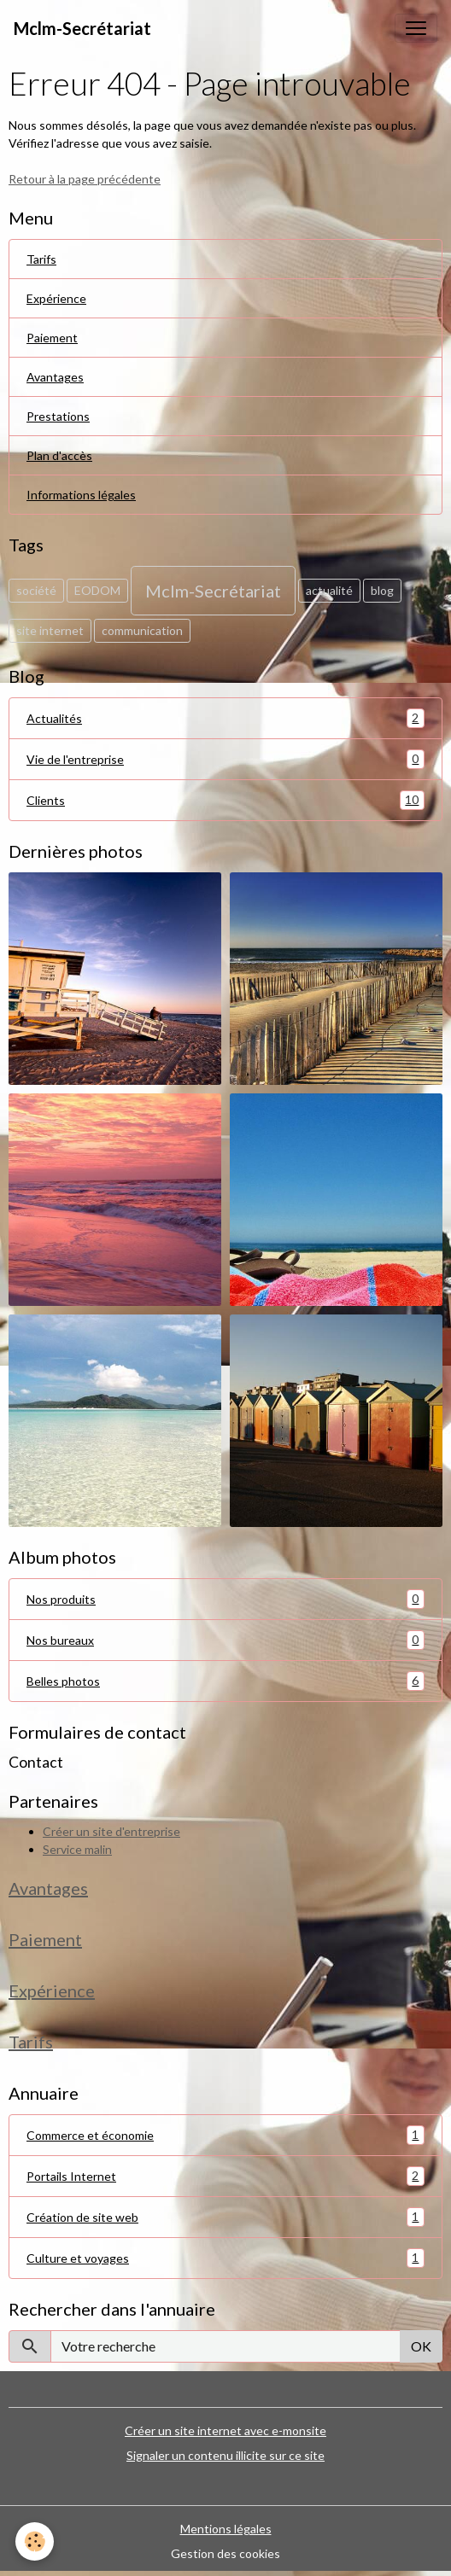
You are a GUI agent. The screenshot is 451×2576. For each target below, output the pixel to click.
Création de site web (225, 2217)
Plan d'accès (59, 455)
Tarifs (41, 259)
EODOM (97, 590)
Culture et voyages (225, 2258)
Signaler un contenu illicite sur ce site (225, 2455)
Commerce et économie (225, 2135)
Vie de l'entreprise (225, 759)
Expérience (56, 298)
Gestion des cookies (225, 2553)
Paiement (52, 337)
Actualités (225, 718)
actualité (329, 590)
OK (421, 2346)
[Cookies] (34, 2541)
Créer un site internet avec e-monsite (225, 2430)
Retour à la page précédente (85, 179)
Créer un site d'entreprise (111, 1831)
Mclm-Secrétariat (213, 590)
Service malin (77, 1849)
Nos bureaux (225, 1640)
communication (142, 630)
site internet (50, 630)
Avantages (55, 377)
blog (382, 590)
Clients (225, 800)
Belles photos (225, 1681)
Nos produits (225, 1599)
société (36, 590)
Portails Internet (225, 2176)
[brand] (82, 28)
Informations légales (81, 494)
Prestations (58, 416)
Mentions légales (226, 2528)
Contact (36, 1762)
